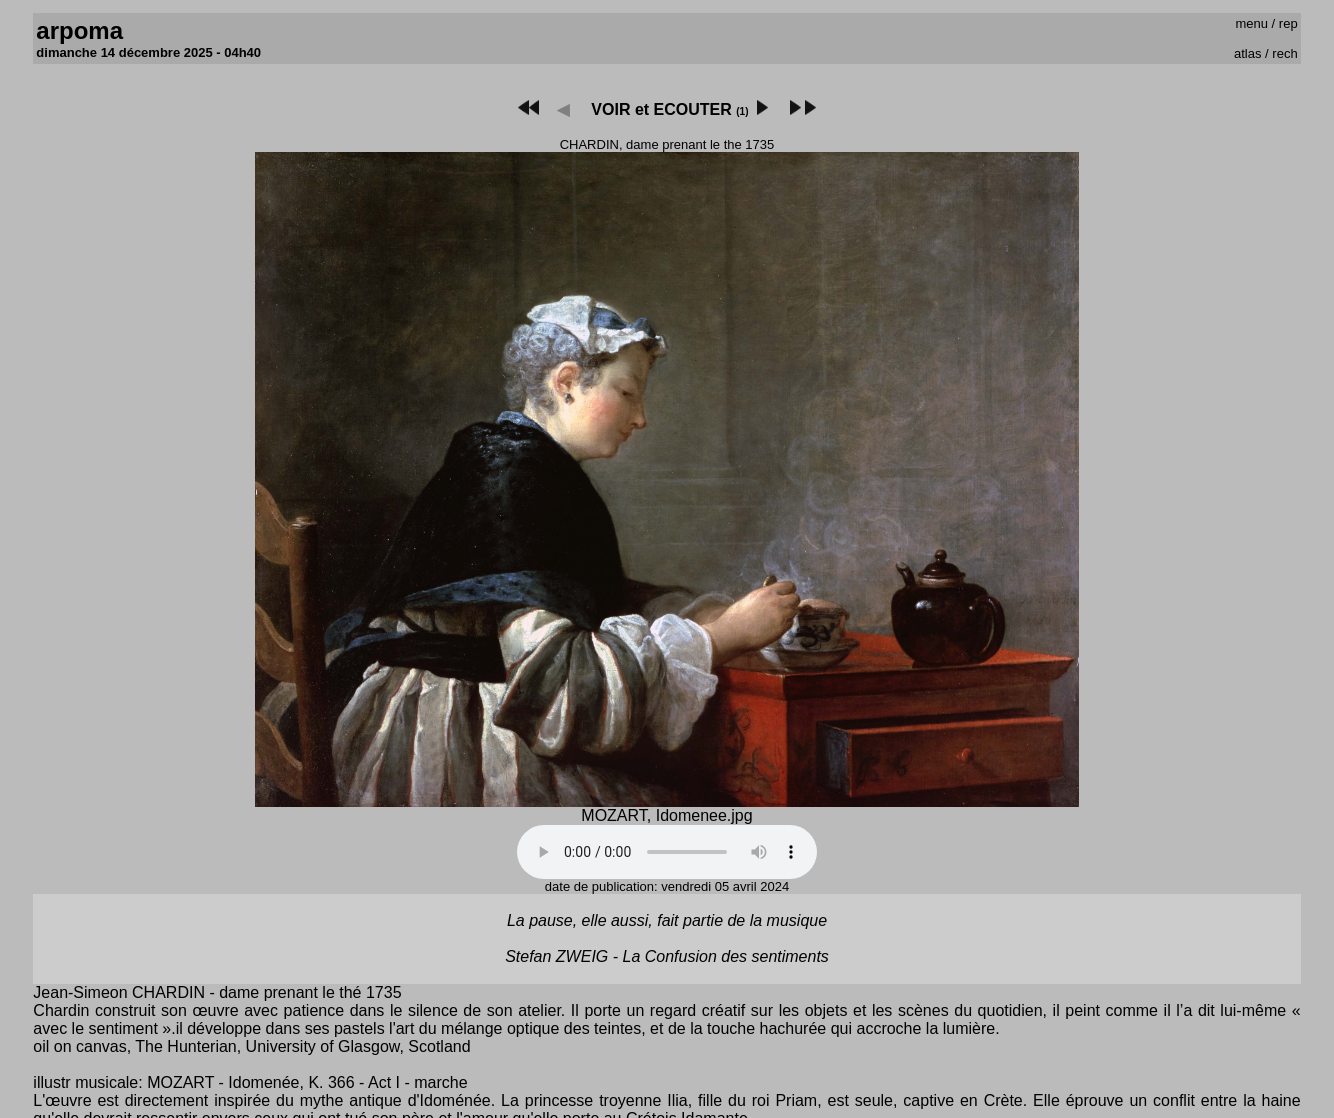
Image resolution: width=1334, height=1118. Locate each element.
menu (1251, 23)
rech (1284, 53)
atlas (1247, 53)
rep (1288, 23)
